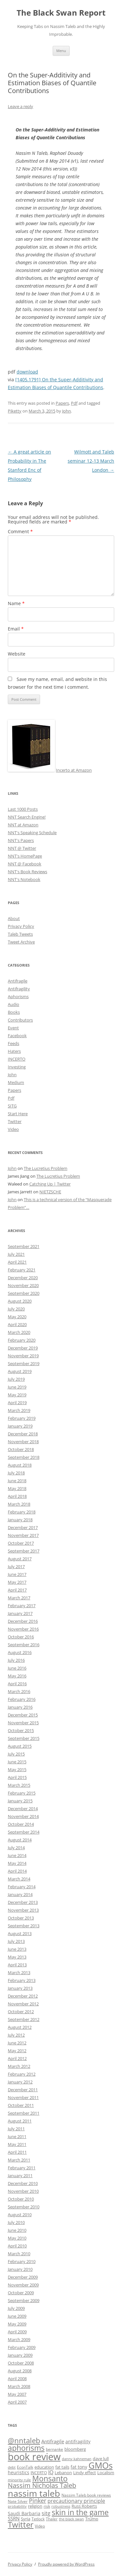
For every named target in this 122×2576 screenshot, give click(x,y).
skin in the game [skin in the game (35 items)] (80, 2512)
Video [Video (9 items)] (40, 2526)
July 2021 (16, 1254)
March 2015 (19, 1785)
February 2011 (21, 2168)
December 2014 (23, 1808)
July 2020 (16, 1309)
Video (13, 1129)
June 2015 (17, 1762)
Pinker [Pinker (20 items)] (37, 2500)
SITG (12, 1106)
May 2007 (17, 2394)
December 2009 (23, 2277)
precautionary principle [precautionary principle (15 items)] (76, 2500)
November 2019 (23, 1356)
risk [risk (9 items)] (47, 2506)
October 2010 (21, 2199)
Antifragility (19, 989)
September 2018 (23, 1457)
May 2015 (17, 1769)
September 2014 (23, 1832)
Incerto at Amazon (74, 770)
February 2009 (21, 2347)
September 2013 (23, 1926)
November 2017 (23, 1535)
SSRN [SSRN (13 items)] (14, 2518)
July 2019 (16, 1379)
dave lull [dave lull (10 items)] (101, 2458)
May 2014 (17, 1863)
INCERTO (16, 1059)
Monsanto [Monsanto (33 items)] (50, 2479)
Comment (20, 531)
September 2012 (23, 2019)
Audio (13, 1004)
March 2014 (19, 1879)
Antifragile (17, 981)
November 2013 (23, 1910)
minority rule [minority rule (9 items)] (19, 2479)
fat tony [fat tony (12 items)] (79, 2467)
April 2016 (17, 1684)
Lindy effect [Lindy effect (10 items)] (84, 2472)
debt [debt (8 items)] (12, 2467)
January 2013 (20, 1988)
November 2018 (23, 1441)
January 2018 (20, 1520)
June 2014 (17, 1855)
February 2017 (21, 1605)
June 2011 (17, 2136)
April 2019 (17, 1402)
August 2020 (20, 1301)
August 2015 (20, 1746)
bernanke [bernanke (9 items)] (54, 2449)
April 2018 (17, 1496)
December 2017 (23, 1527)
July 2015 (16, 1754)
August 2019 (20, 1371)
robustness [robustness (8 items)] (60, 2506)
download (27, 372)
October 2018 (21, 1449)
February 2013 (21, 1980)
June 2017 (17, 1574)
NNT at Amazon (23, 825)
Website (16, 654)
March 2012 (19, 2066)
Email (16, 629)
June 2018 (17, 1481)
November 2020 (23, 1285)
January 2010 (20, 2269)
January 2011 (20, 2175)
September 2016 (23, 1644)
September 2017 (23, 1551)
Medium (16, 1082)
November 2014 (23, 1816)
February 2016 (21, 1699)
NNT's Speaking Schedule (32, 832)
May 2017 (17, 1582)
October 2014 (21, 1824)
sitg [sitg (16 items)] (46, 2513)
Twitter (14, 1121)
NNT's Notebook (24, 879)
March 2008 (19, 2386)
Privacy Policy (21, 926)
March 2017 (19, 1598)
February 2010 (21, 2261)
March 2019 (19, 1410)
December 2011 (23, 2090)
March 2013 (19, 1972)
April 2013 (17, 1965)
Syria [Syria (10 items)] (25, 2519)
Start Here (18, 1114)
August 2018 (20, 1465)
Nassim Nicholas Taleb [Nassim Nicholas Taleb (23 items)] (42, 2485)
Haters (14, 1051)
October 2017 (21, 1543)
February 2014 (21, 1887)
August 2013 (20, 1933)
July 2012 (16, 2035)
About (14, 918)
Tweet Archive (21, 942)
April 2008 (17, 2378)
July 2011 (16, 2129)
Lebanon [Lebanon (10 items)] (63, 2472)
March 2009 (19, 2339)
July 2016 (16, 1660)
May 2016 (17, 1676)
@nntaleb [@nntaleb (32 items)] (24, 2440)
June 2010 (17, 2230)
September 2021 (23, 1246)
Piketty (14, 411)
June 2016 (17, 1668)
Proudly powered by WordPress (66, 2564)
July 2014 (16, 1848)
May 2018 (17, 1488)
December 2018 (23, 1434)
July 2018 (16, 1473)
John (66, 411)
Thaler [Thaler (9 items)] (52, 2518)
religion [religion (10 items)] (35, 2506)
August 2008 (20, 2371)
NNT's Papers (21, 840)
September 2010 (23, 2207)
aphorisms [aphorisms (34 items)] (26, 2448)
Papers (62, 403)
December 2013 (23, 1902)
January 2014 (20, 1894)
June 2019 (17, 1387)
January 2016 (20, 1707)
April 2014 (17, 1871)
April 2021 (17, 1262)
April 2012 (17, 2058)
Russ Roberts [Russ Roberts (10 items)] (84, 2506)
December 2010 (23, 2183)
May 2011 (17, 2144)
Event (13, 1028)
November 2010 (23, 2191)
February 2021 (21, 1270)
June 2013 (17, 1949)
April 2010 (17, 2246)
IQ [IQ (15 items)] (50, 2472)
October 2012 (21, 2011)
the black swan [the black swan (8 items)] (71, 2519)
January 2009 (20, 2355)
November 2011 (23, 2097)
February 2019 (21, 1418)
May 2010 (17, 2238)
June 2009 (17, 2316)
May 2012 (17, 2051)
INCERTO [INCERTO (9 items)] (39, 2472)
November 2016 (23, 1629)
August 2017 (20, 1559)
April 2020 (17, 1324)
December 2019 (23, 1348)
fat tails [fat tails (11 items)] (62, 2467)
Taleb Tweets (20, 934)
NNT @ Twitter (22, 848)
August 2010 (20, 2214)
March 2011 (19, 2160)
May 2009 (17, 2324)
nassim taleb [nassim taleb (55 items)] (34, 2493)
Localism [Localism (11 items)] (105, 2472)
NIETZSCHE (50, 1192)
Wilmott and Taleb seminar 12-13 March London (91, 461)
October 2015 (21, 1730)
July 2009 (16, 2308)
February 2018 (21, 1512)
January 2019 (20, 1426)
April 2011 (17, 2152)
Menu (61, 50)
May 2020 (17, 1317)
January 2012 (20, 2082)
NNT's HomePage (25, 856)
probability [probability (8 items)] (17, 2506)
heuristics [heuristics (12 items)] (18, 2472)
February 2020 (21, 1340)
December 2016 (23, 1621)
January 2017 (20, 1613)
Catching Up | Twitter (50, 1184)
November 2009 (23, 2285)
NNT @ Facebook (24, 864)
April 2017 (17, 1590)
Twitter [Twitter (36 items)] (21, 2524)
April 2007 (17, 2402)
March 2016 (19, 1691)
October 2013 (21, 1918)
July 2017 (16, 1566)
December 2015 (23, 1715)
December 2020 (23, 1278)
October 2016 (21, 1637)
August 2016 (20, 1652)
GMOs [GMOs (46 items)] (100, 2465)
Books (14, 1012)
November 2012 (23, 2004)
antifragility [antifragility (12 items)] (77, 2441)
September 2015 (23, 1738)
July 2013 (16, 1941)
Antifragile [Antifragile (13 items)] (52, 2441)
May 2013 (17, 1957)
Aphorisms (18, 996)
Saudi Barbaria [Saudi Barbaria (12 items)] (24, 2513)
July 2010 (16, 2222)
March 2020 (19, 1332)
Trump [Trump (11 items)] (91, 2519)
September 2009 (23, 2300)
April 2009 (17, 2332)
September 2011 (23, 2113)
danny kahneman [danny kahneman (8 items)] (76, 2459)
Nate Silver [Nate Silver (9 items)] (18, 2501)
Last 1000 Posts (23, 809)
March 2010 (19, 2254)
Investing (17, 1067)
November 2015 (23, 1723)
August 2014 (20, 1840)
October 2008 (21, 2363)
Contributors (20, 1020)
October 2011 (21, 2105)
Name (16, 603)
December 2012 (23, 1996)
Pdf (74, 403)
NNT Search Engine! (27, 817)
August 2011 (20, 2121)
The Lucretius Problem (45, 1168)
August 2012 (20, 2027)
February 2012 (21, 2074)
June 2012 (17, 2043)
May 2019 (17, 1395)
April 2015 (17, 1777)
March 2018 (19, 1504)
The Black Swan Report (61, 13)
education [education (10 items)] (44, 2467)
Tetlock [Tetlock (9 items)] (38, 2518)
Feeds (13, 1043)
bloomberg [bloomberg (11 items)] (75, 2449)
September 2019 (23, 1363)
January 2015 (20, 1801)
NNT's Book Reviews (27, 871)
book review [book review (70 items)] (34, 2456)
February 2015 (21, 1793)
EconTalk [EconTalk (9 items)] (25, 2467)
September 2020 (23, 1293)
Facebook (17, 1035)
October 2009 (21, 2293)
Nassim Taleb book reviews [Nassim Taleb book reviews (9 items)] (86, 2495)
